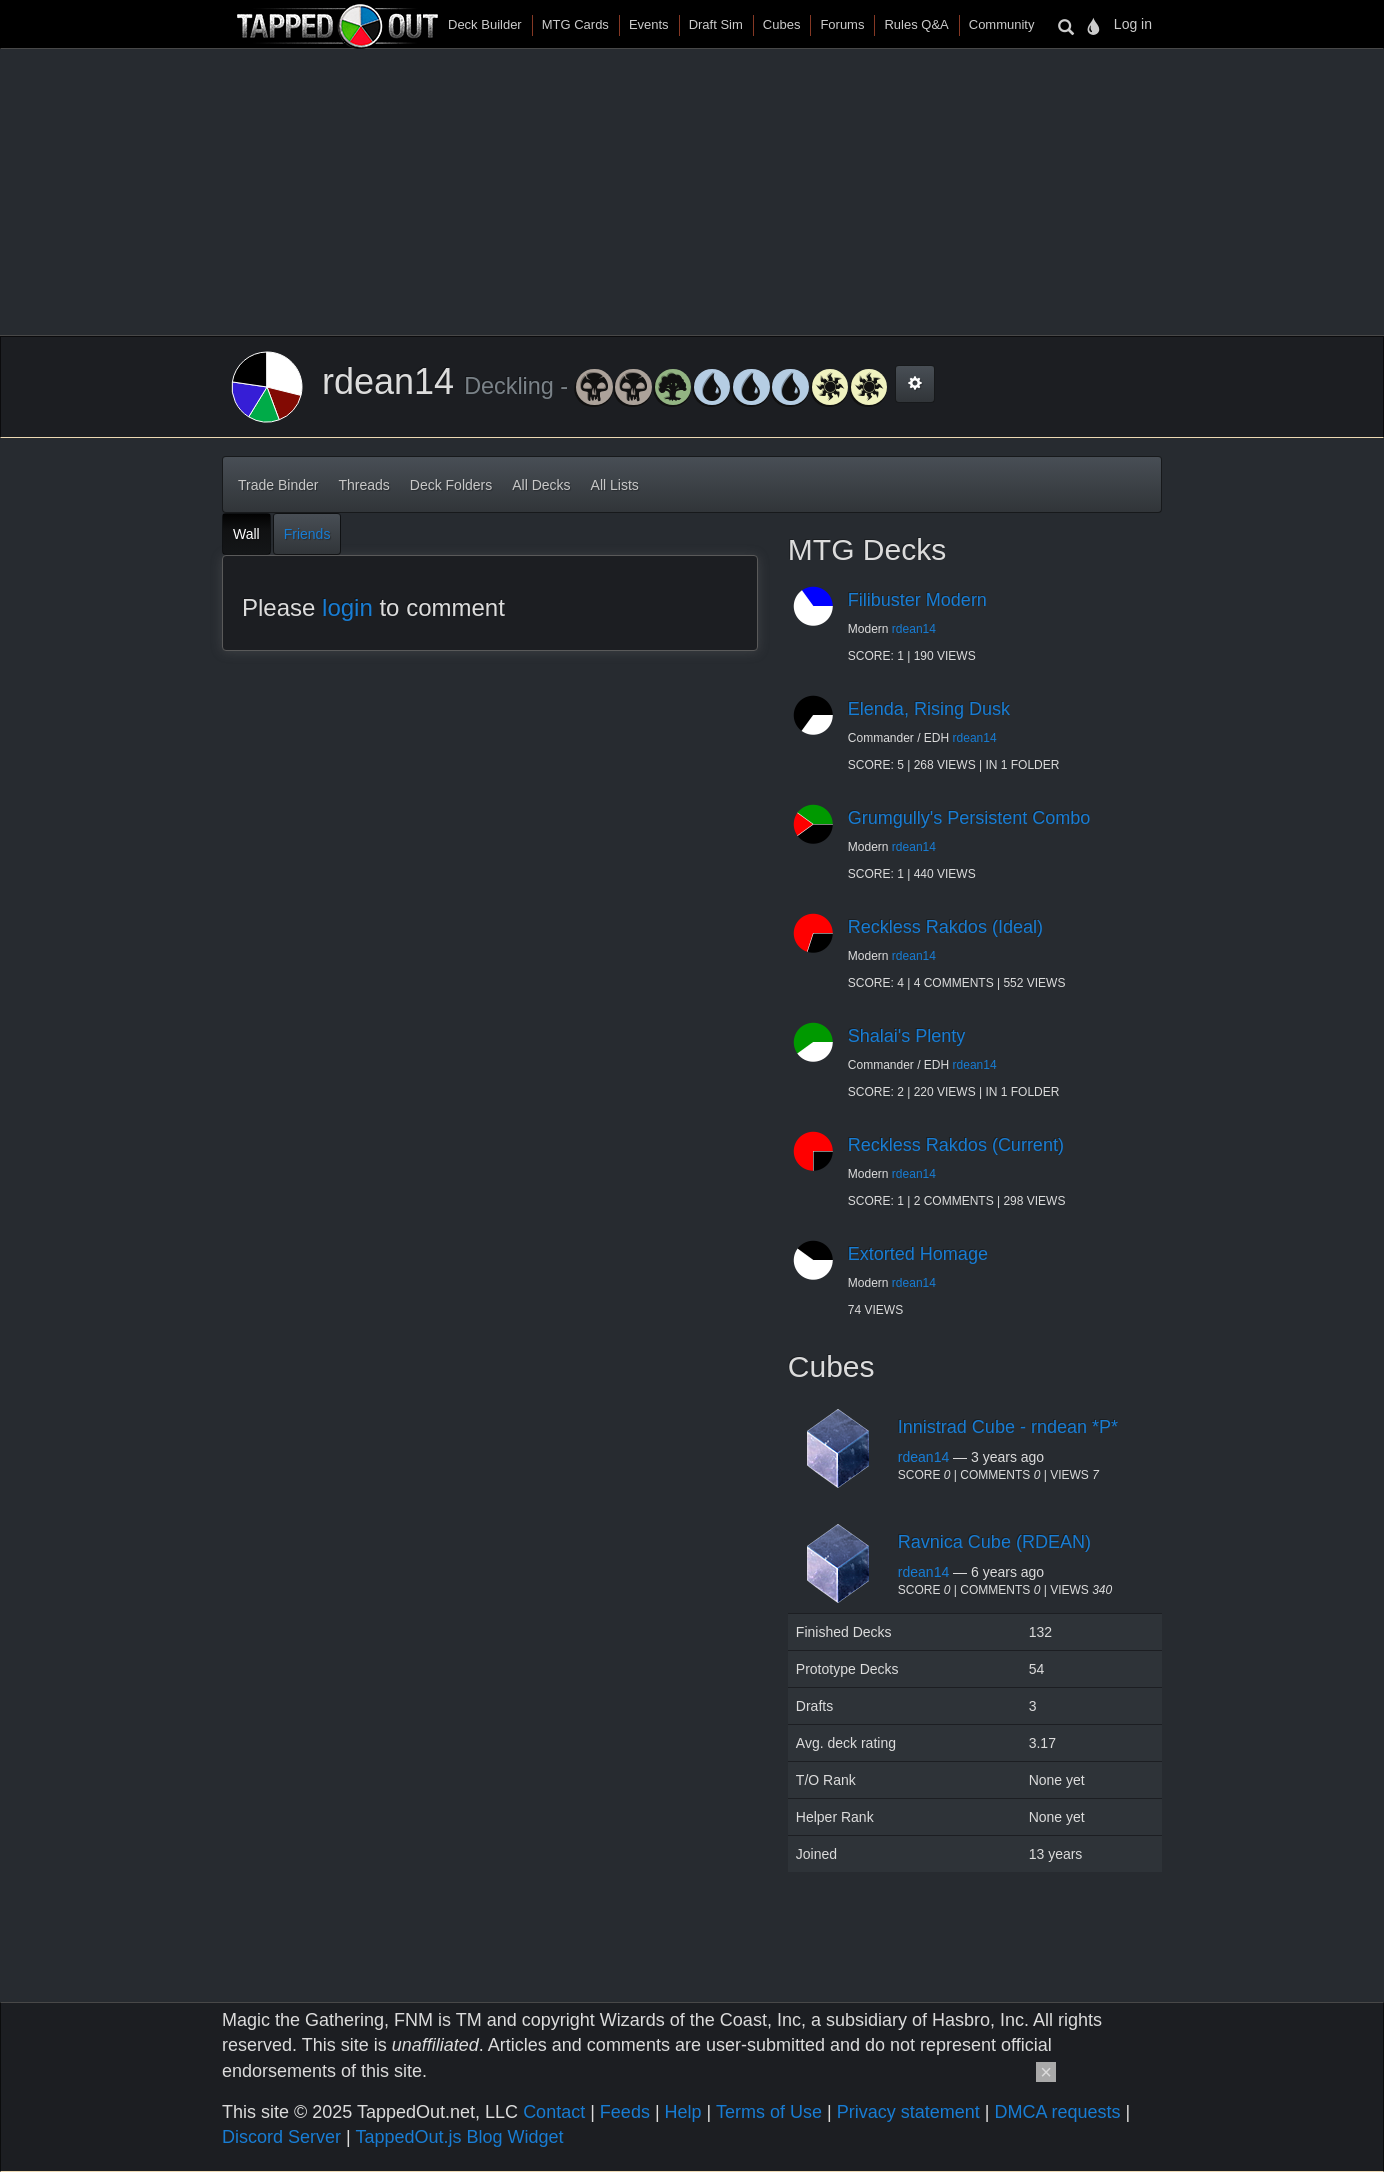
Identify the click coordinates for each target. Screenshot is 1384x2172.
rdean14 (914, 629)
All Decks (541, 485)
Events (649, 24)
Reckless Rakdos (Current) (956, 1145)
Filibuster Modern (917, 600)
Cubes (782, 24)
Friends (307, 534)
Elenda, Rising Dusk (929, 709)
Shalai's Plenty (907, 1036)
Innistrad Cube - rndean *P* (1008, 1427)
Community (1002, 24)
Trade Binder (278, 485)
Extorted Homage (918, 1254)
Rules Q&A (916, 24)
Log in (1133, 24)
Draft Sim (716, 24)
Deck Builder (485, 24)
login (347, 607)
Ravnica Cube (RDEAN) (994, 1542)
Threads (363, 485)
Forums (842, 24)
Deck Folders (451, 485)
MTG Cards (575, 24)
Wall (246, 534)
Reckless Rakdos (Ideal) (945, 927)
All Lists (615, 485)
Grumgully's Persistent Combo (969, 818)
